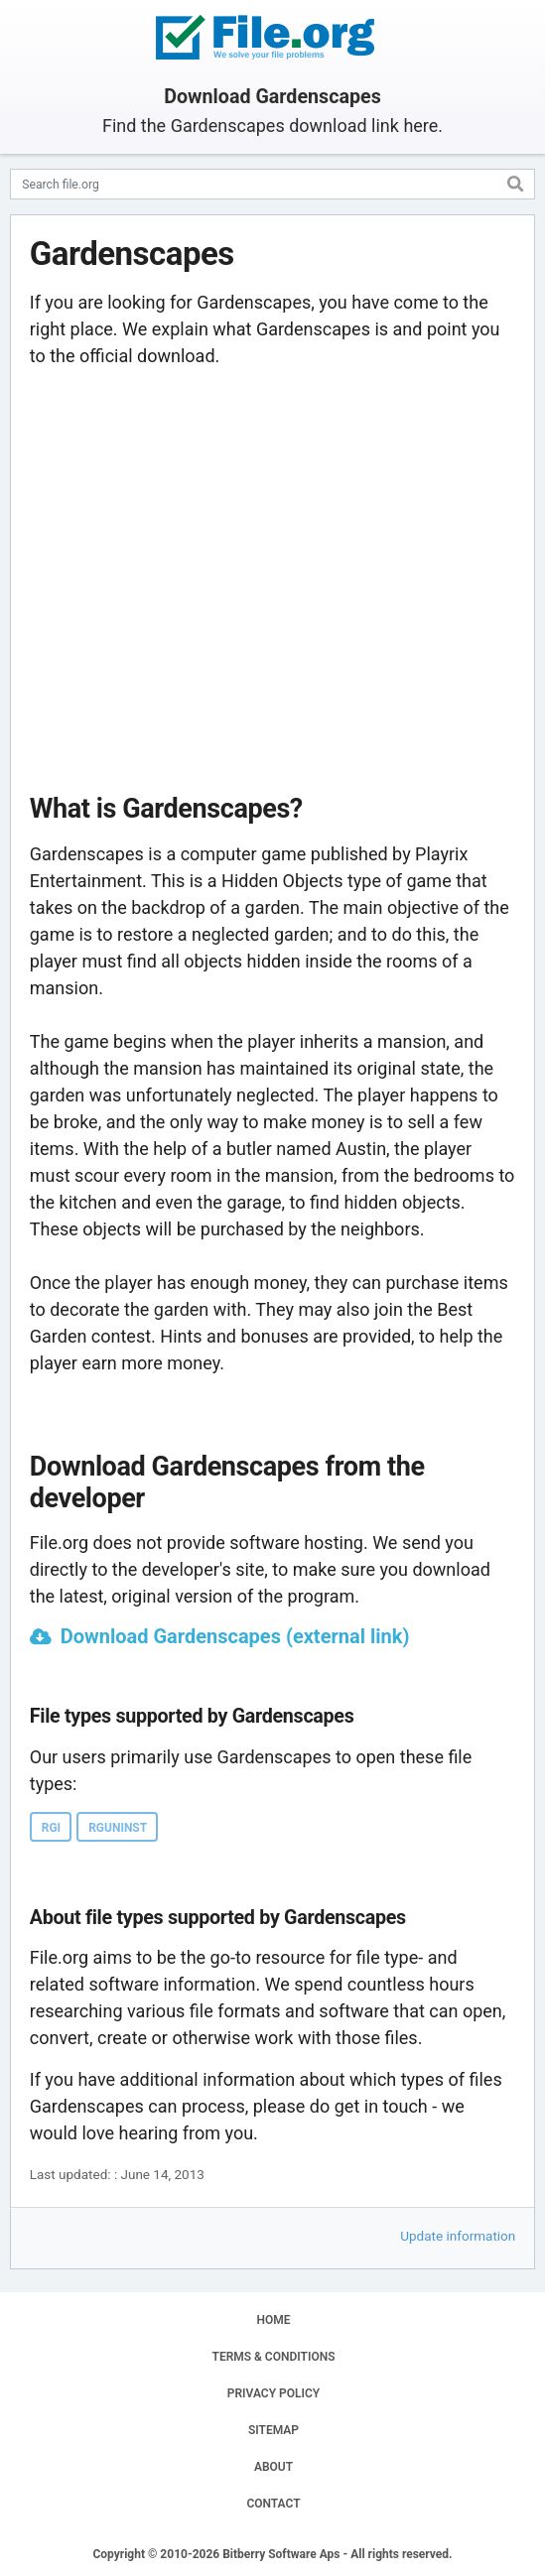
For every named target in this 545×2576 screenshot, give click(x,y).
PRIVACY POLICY (273, 2393)
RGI (51, 1828)
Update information (457, 2236)
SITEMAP (273, 2430)
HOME (273, 2320)
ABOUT (273, 2467)
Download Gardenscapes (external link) (235, 1636)
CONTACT (273, 2504)
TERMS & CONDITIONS (274, 2357)
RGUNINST (117, 1828)
